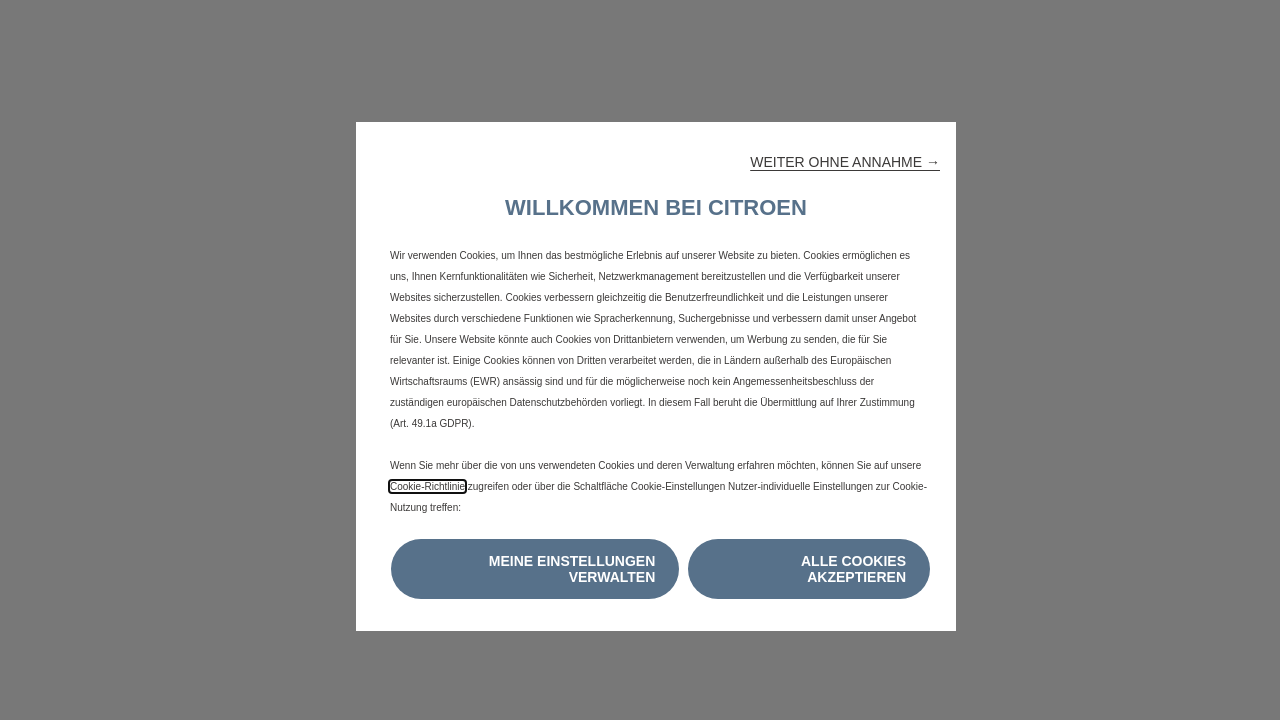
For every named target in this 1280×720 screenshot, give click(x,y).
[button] (845, 162)
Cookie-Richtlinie (427, 486)
